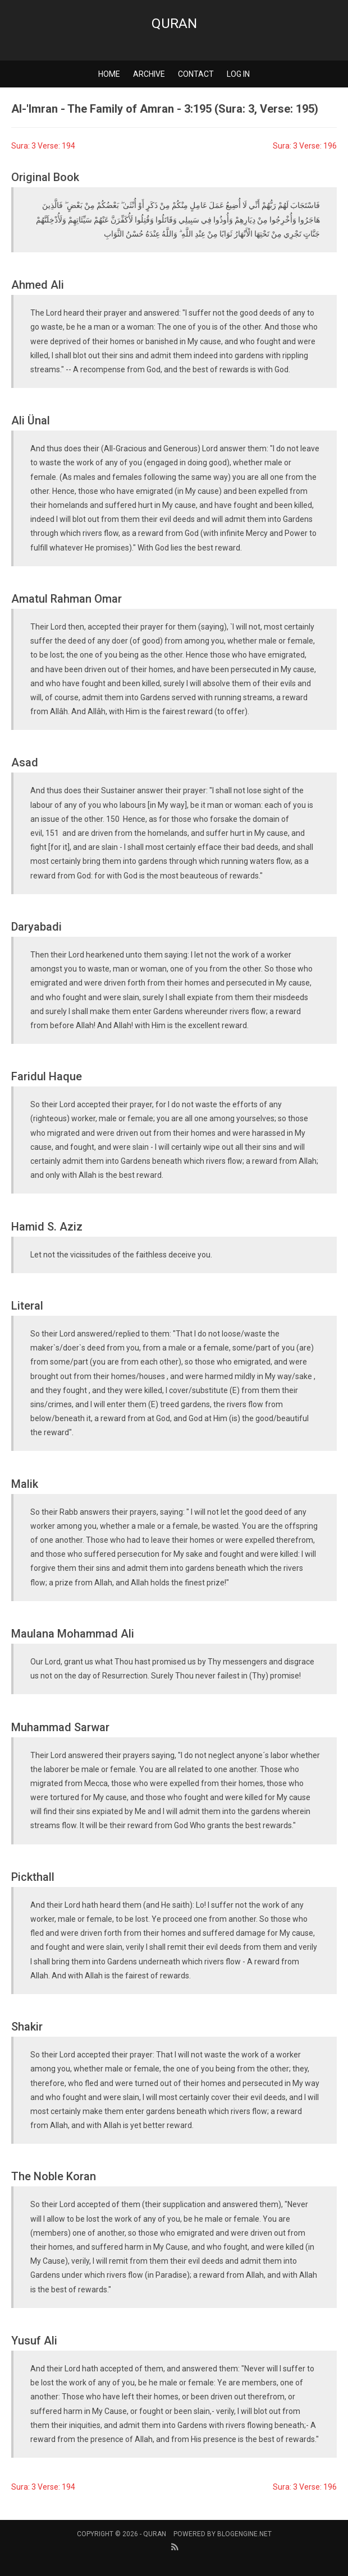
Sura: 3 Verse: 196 (305, 145)
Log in (238, 74)
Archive (149, 74)
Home (109, 74)
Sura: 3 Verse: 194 (43, 145)
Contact (196, 74)
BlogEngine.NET (244, 2534)
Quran (174, 23)
